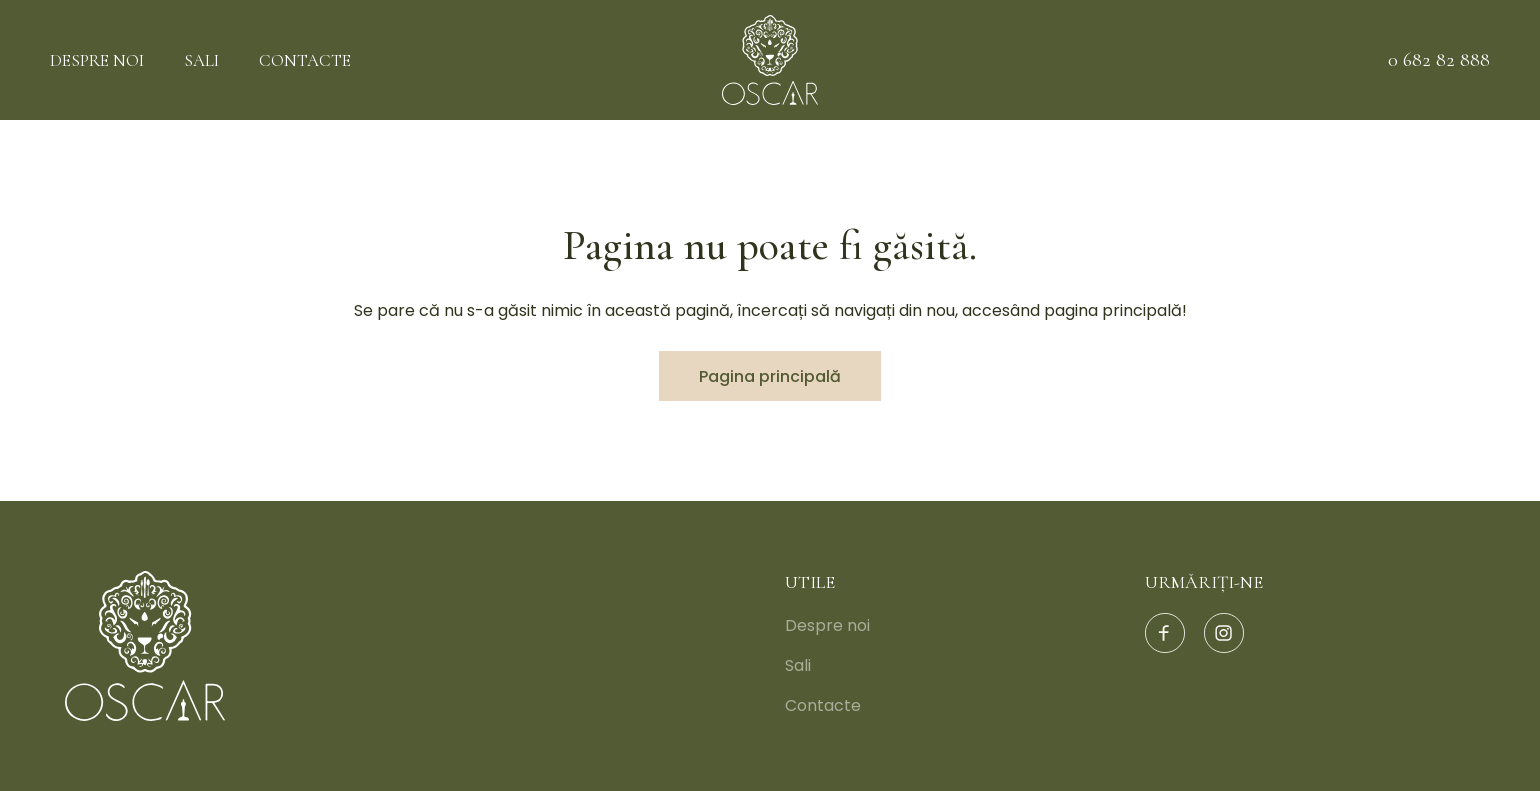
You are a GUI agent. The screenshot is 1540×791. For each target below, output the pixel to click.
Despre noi (97, 60)
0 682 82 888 (1439, 60)
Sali (201, 60)
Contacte (305, 60)
